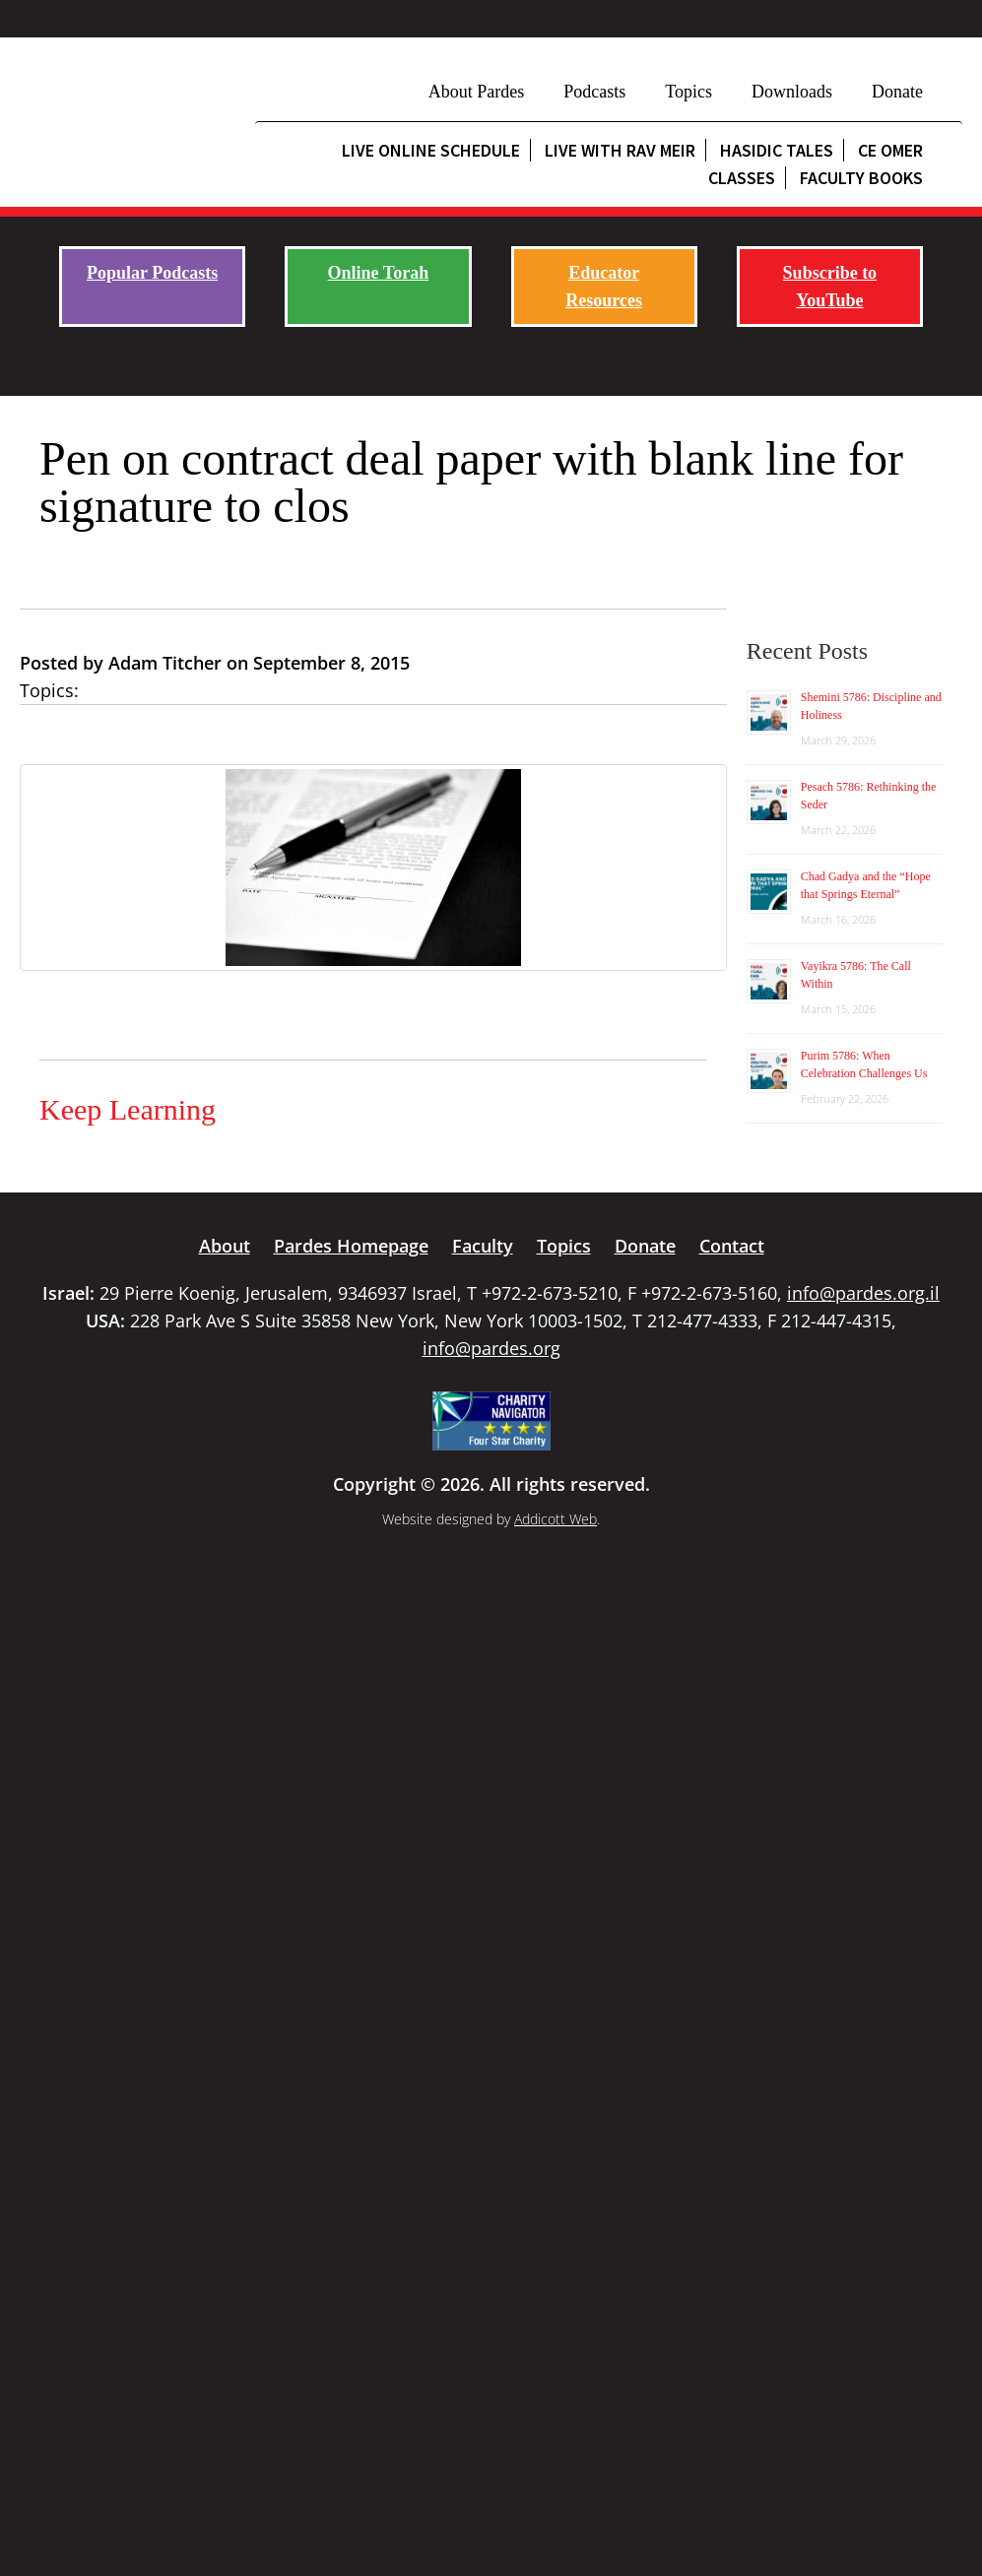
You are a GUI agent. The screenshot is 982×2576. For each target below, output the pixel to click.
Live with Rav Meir (620, 150)
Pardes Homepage (351, 1245)
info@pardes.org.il (863, 1293)
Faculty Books (861, 177)
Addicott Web (555, 1519)
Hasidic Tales (776, 150)
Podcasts (594, 91)
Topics (688, 91)
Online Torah (378, 273)
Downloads (792, 91)
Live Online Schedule (431, 150)
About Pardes (476, 91)
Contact (731, 1245)
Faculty (482, 1245)
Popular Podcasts (152, 273)
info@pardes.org (491, 1348)
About (224, 1245)
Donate (897, 91)
